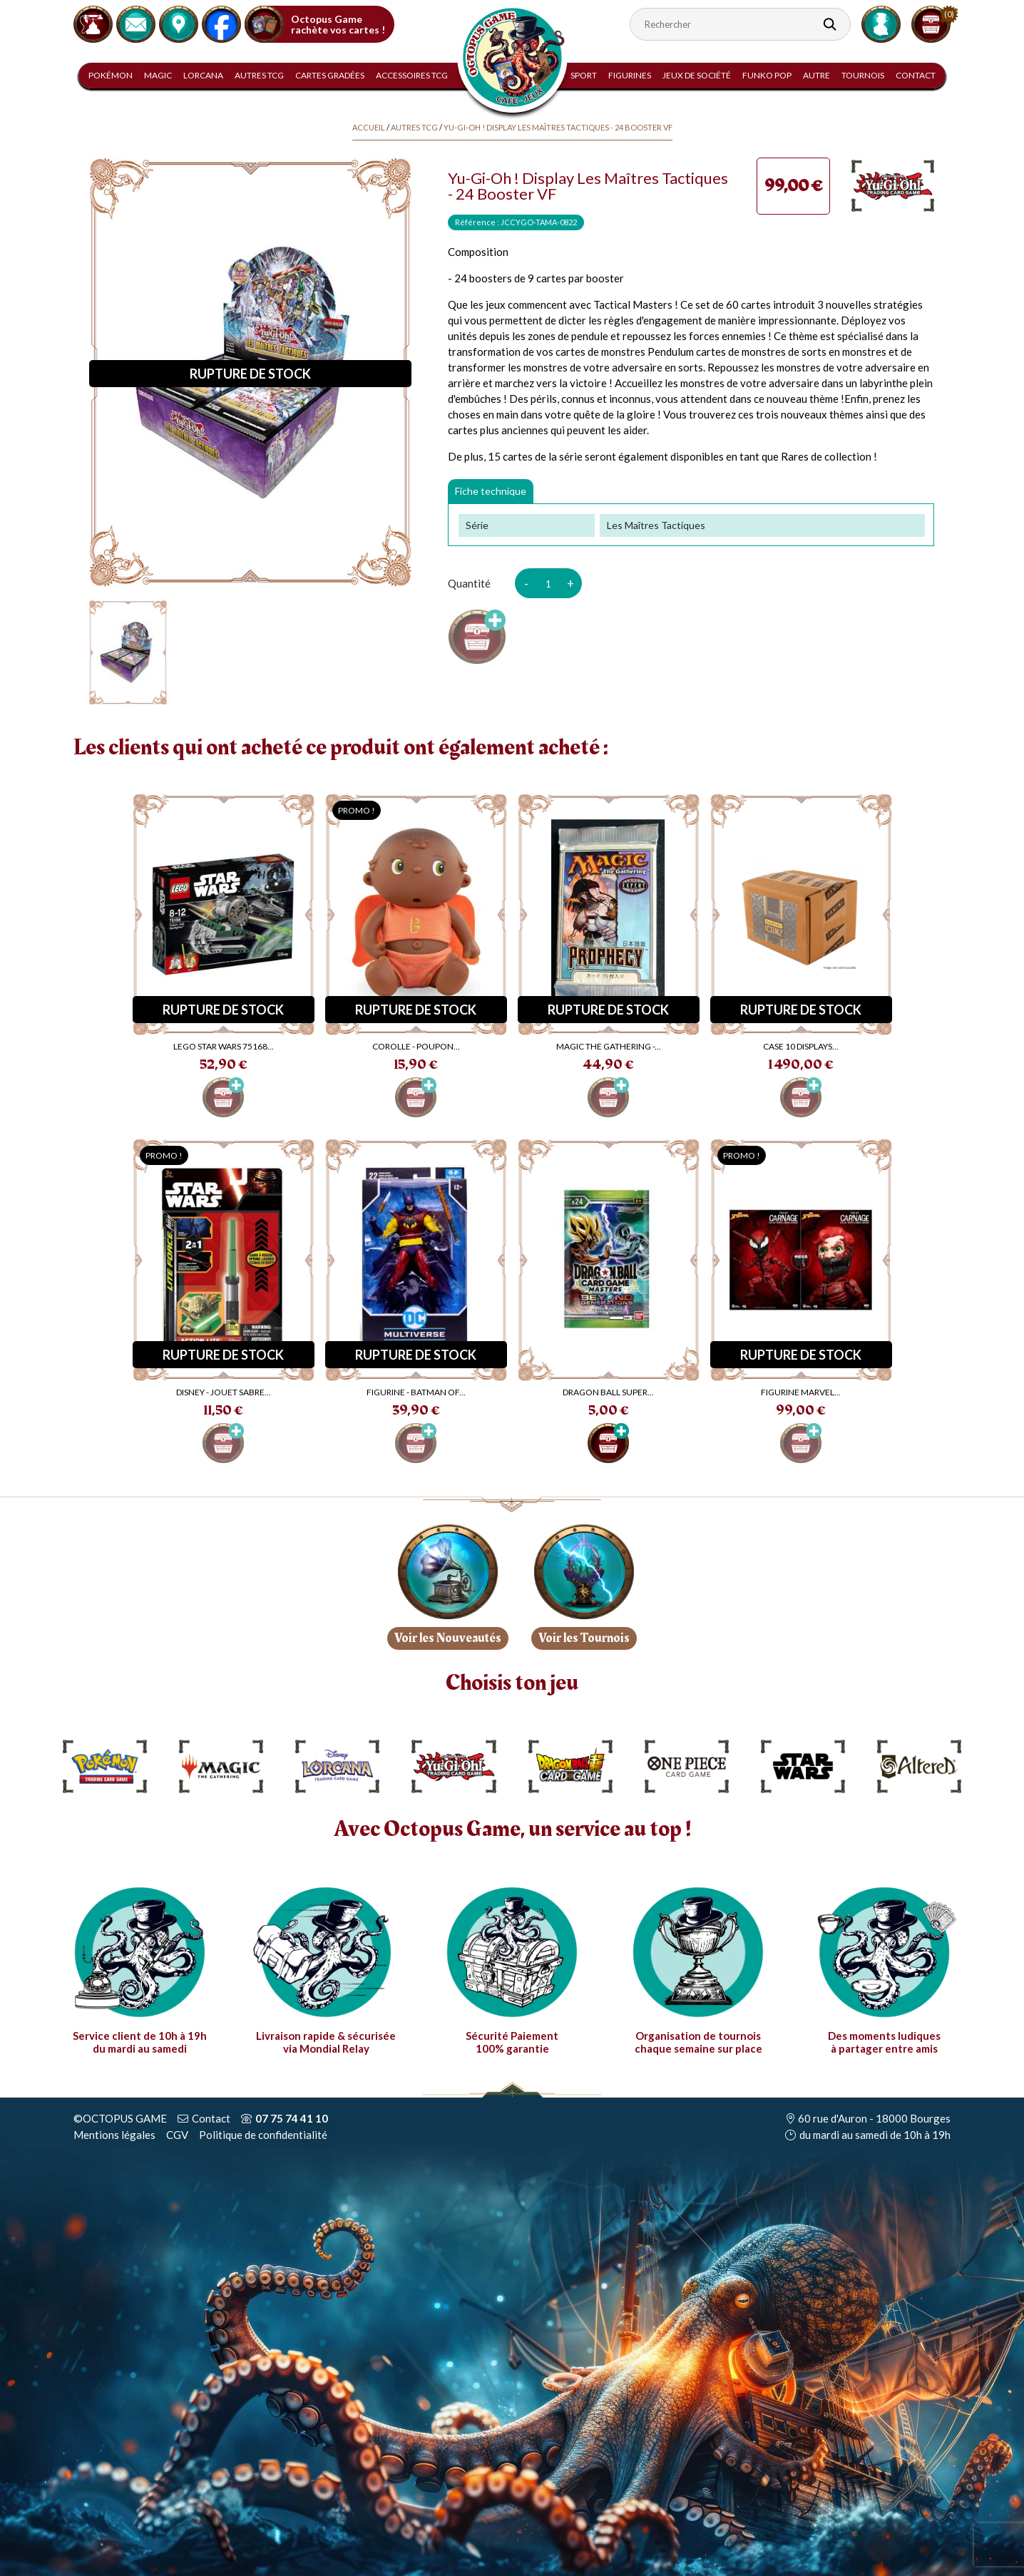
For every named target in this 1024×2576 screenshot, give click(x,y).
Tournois (862, 75)
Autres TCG (259, 75)
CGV (177, 2134)
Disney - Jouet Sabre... (223, 1392)
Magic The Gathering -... (608, 1046)
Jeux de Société (696, 75)
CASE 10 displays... (801, 1046)
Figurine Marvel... (801, 1392)
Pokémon (110, 75)
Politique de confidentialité (263, 2134)
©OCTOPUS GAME (120, 2118)
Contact (916, 75)
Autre (816, 75)
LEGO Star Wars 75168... (223, 1046)
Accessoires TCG (412, 75)
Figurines (629, 75)
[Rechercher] (740, 24)
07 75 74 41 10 (291, 2118)
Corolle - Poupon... (416, 1046)
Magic (158, 75)
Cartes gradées (329, 75)
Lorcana (203, 75)
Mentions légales (114, 2134)
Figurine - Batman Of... (416, 1392)
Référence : (477, 222)
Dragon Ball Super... (608, 1392)
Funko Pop (767, 75)
